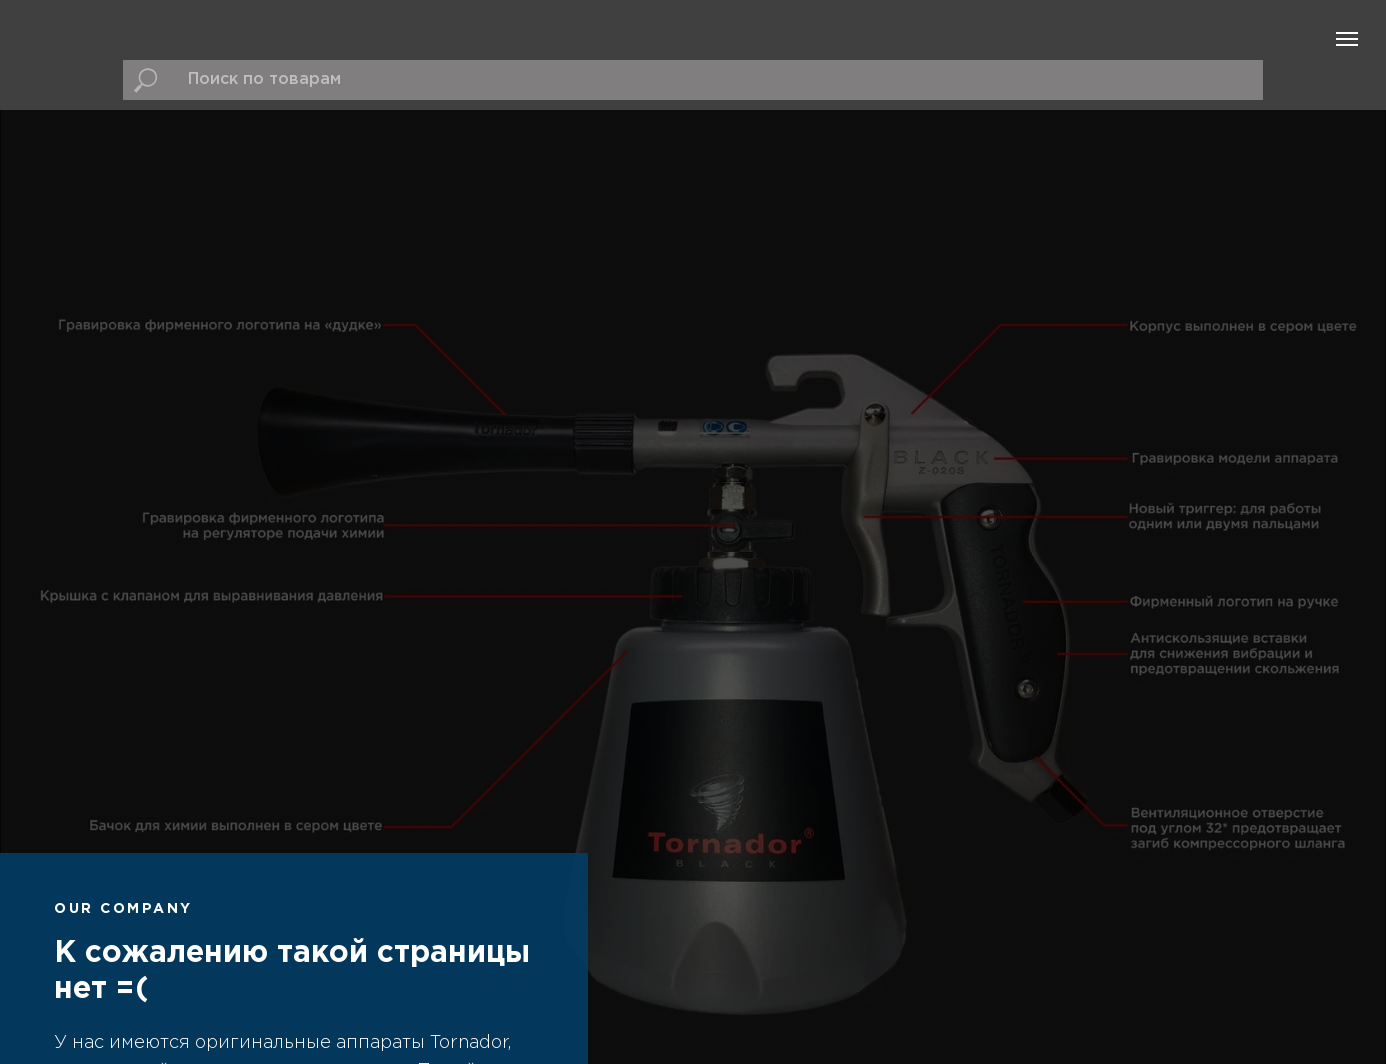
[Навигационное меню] (1347, 39)
